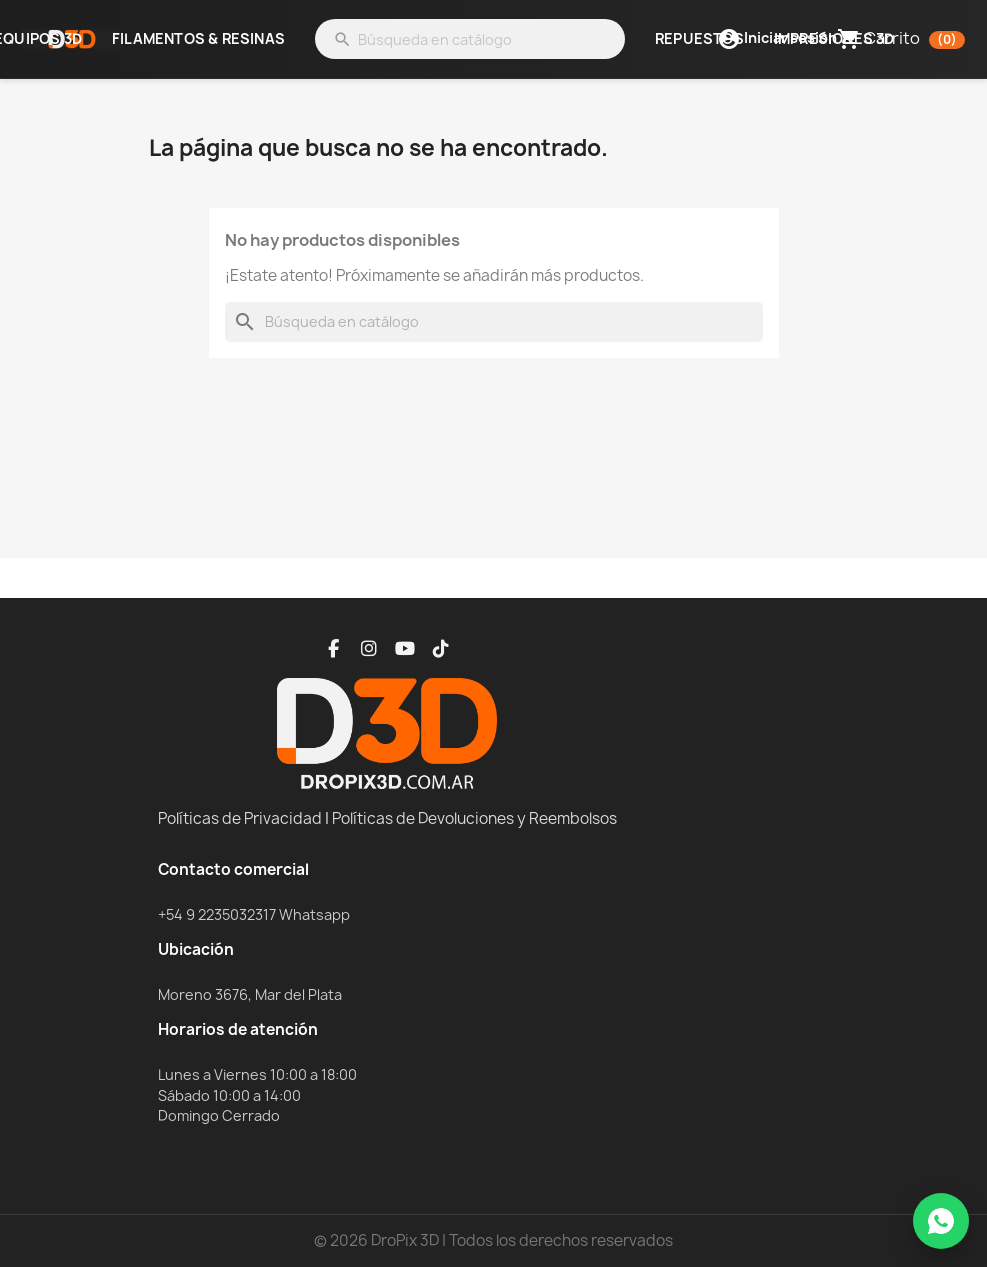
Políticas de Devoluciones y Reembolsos (474, 818)
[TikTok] (441, 649)
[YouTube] (405, 649)
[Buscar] (470, 39)
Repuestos (699, 39)
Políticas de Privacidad (240, 818)
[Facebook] (333, 649)
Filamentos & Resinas (198, 39)
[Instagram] (369, 649)
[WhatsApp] (941, 1221)
